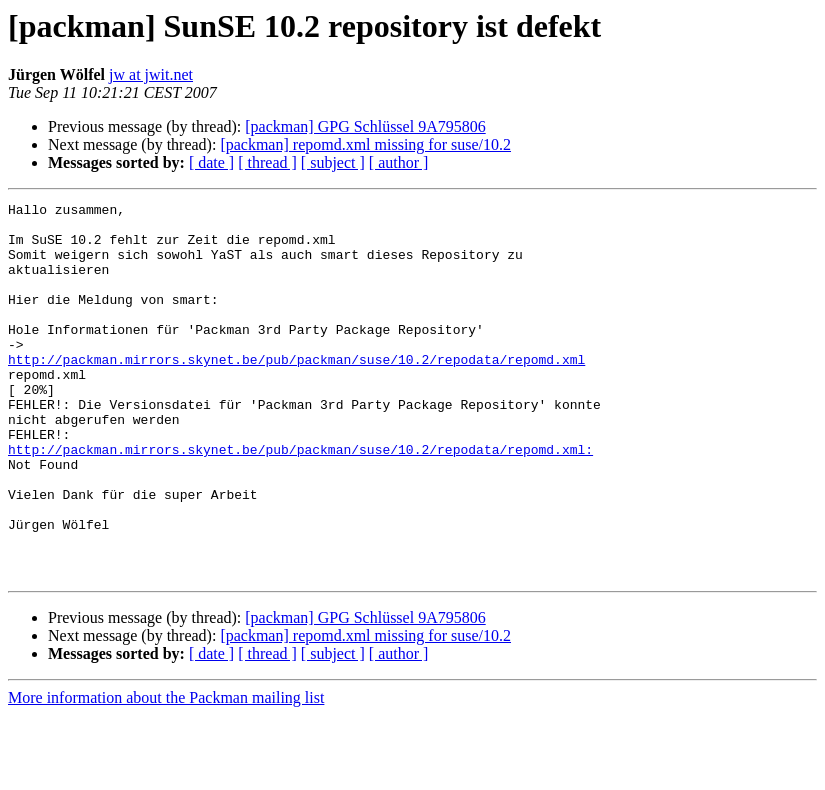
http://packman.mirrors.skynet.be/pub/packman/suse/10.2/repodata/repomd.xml (296, 392)
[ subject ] (333, 162)
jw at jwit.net (151, 74)
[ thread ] (267, 162)
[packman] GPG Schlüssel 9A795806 (365, 126)
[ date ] (211, 162)
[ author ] (399, 162)
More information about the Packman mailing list (166, 772)
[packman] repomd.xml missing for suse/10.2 (365, 144)
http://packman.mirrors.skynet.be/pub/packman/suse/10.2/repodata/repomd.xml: (300, 500)
